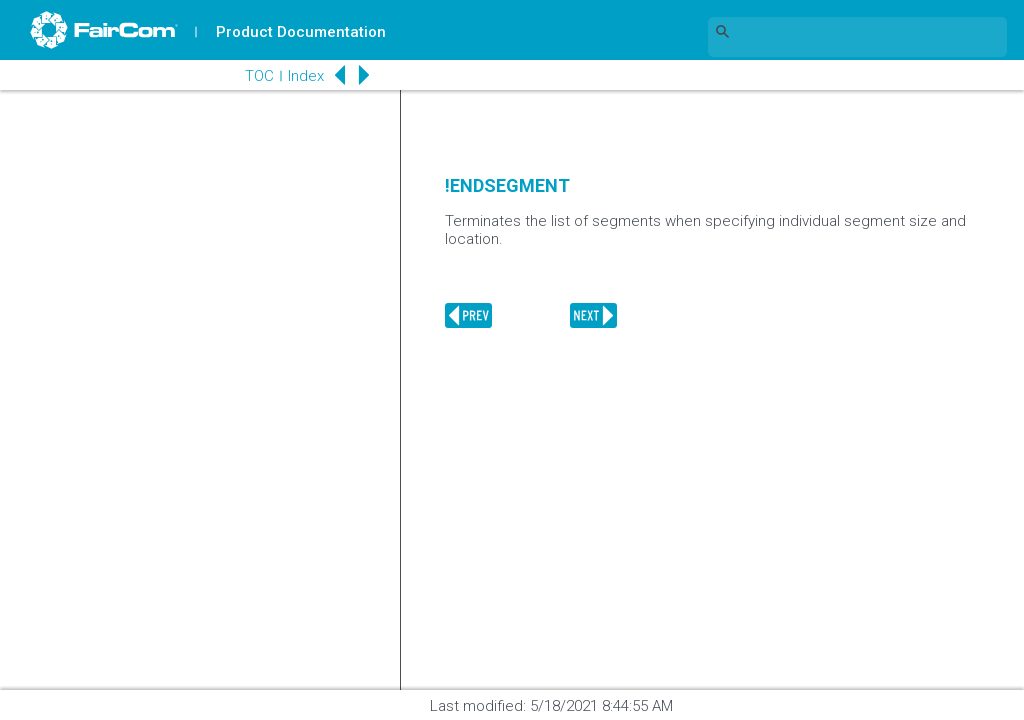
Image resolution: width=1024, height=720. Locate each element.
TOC (259, 76)
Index (306, 76)
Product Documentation (301, 32)
